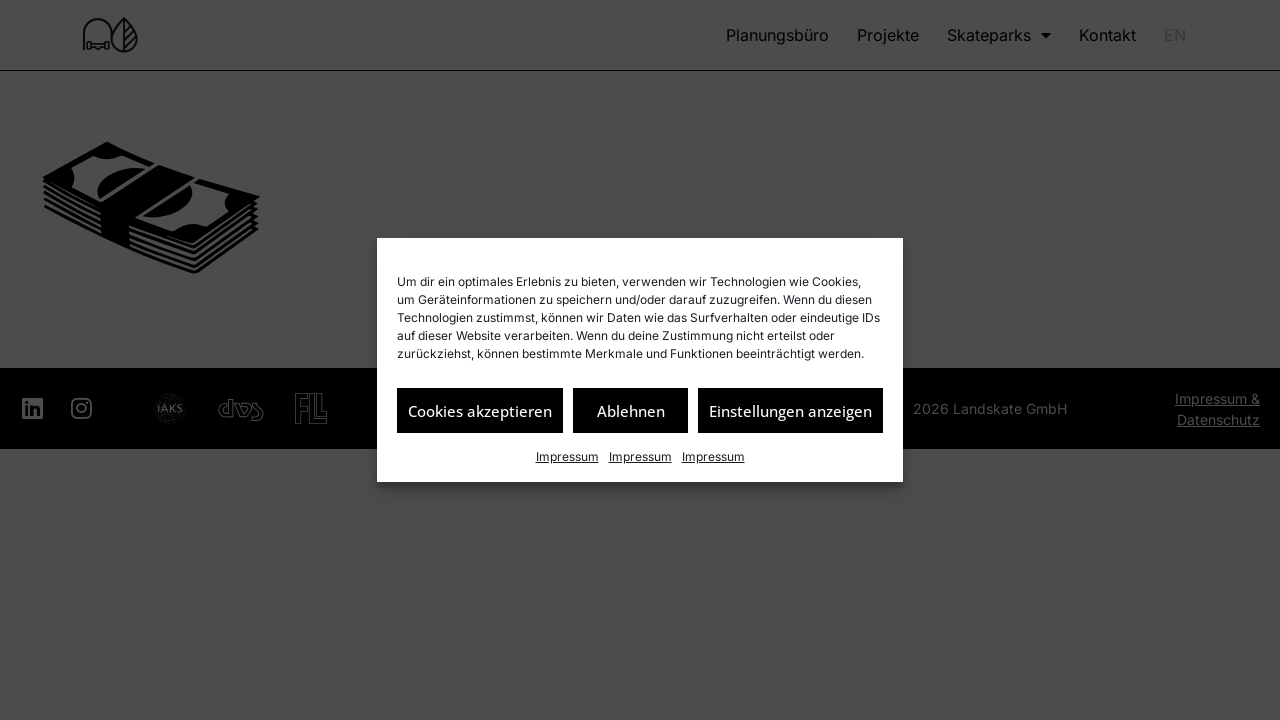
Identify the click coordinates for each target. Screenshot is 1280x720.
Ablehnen (631, 411)
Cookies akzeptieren (480, 411)
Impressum (567, 456)
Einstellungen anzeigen (790, 411)
